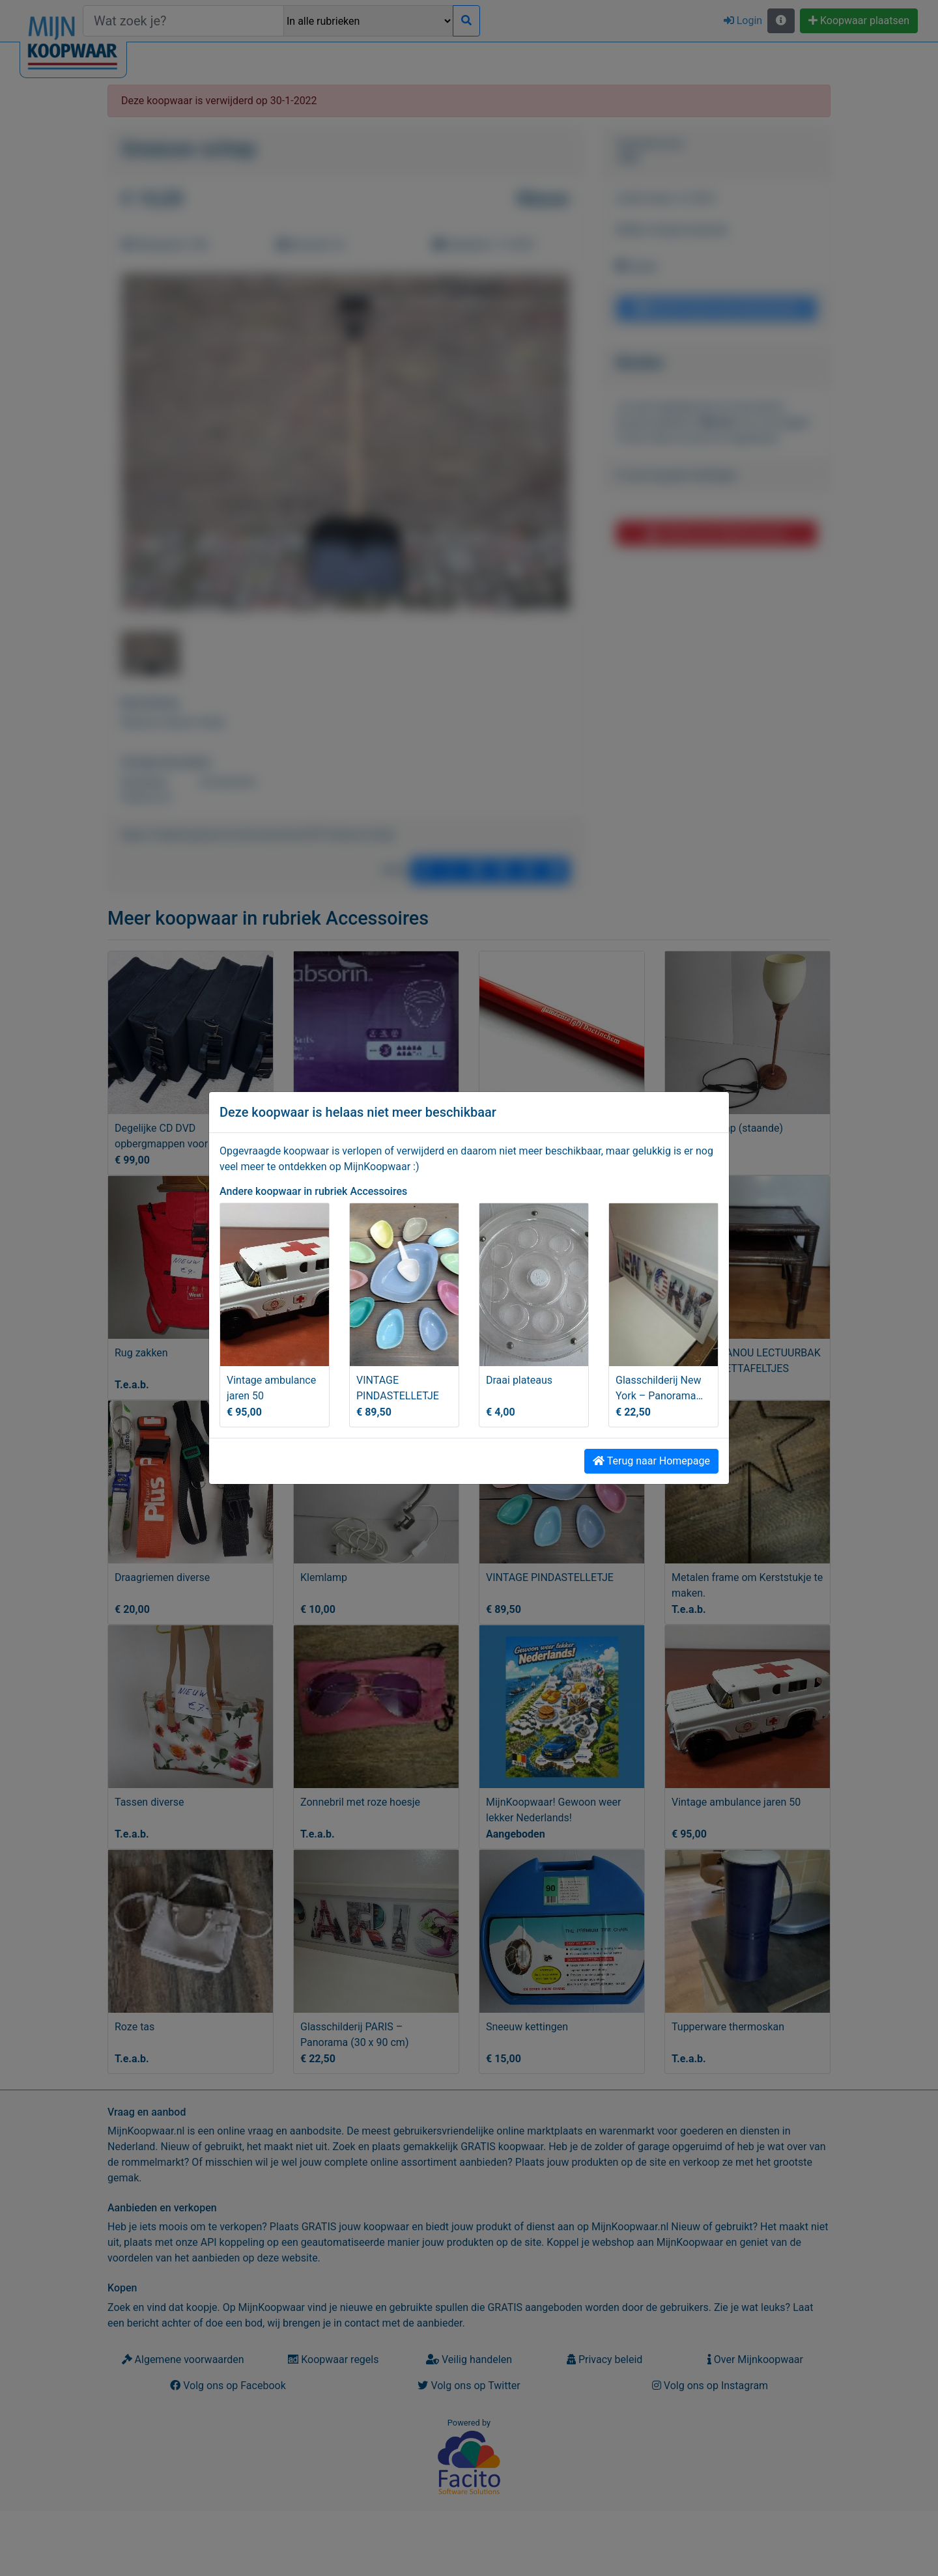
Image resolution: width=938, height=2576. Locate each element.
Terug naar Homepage (651, 1461)
